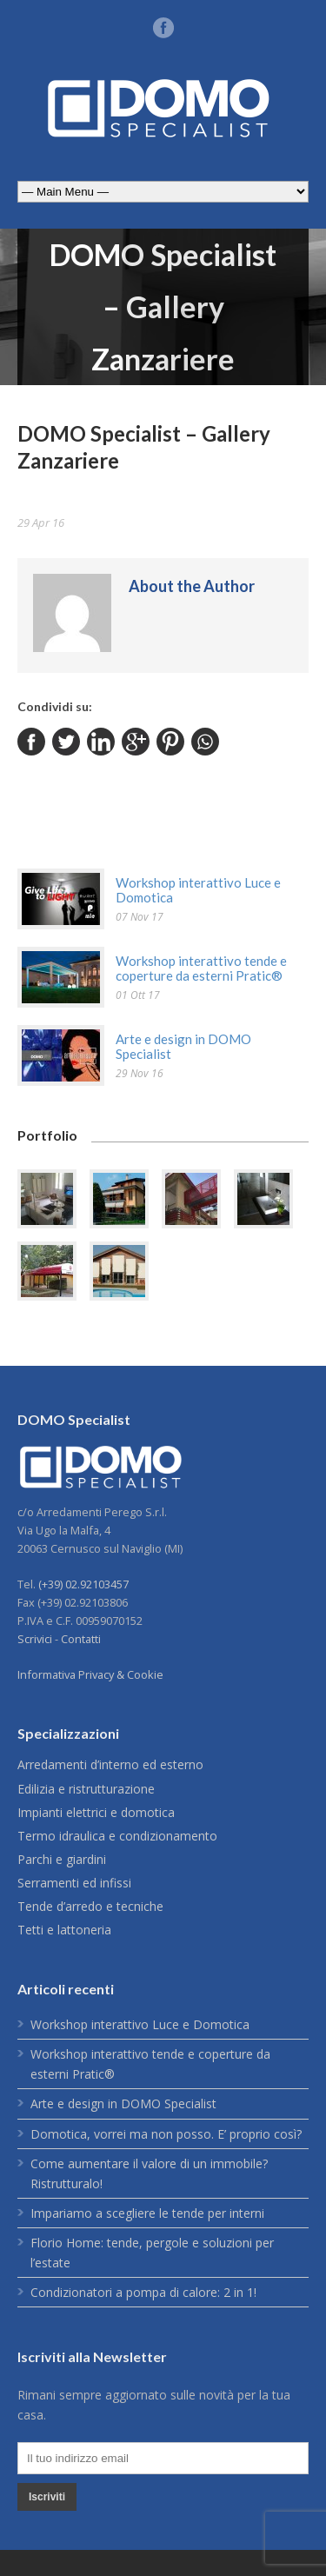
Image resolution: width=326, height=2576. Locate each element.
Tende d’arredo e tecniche (90, 1906)
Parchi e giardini (61, 1859)
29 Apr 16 (40, 522)
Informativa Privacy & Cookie (90, 1674)
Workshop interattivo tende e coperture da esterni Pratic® (201, 968)
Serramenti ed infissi (74, 1882)
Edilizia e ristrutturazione (86, 1789)
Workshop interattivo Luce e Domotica (198, 890)
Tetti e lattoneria (64, 1929)
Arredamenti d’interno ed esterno (110, 1764)
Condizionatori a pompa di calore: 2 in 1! (143, 2292)
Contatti (81, 1639)
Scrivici (34, 1639)
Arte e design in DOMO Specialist (183, 1046)
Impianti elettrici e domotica (96, 1812)
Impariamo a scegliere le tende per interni (147, 2213)
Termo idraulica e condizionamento (117, 1835)
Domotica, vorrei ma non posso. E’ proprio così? (166, 2134)
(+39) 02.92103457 (83, 1584)
